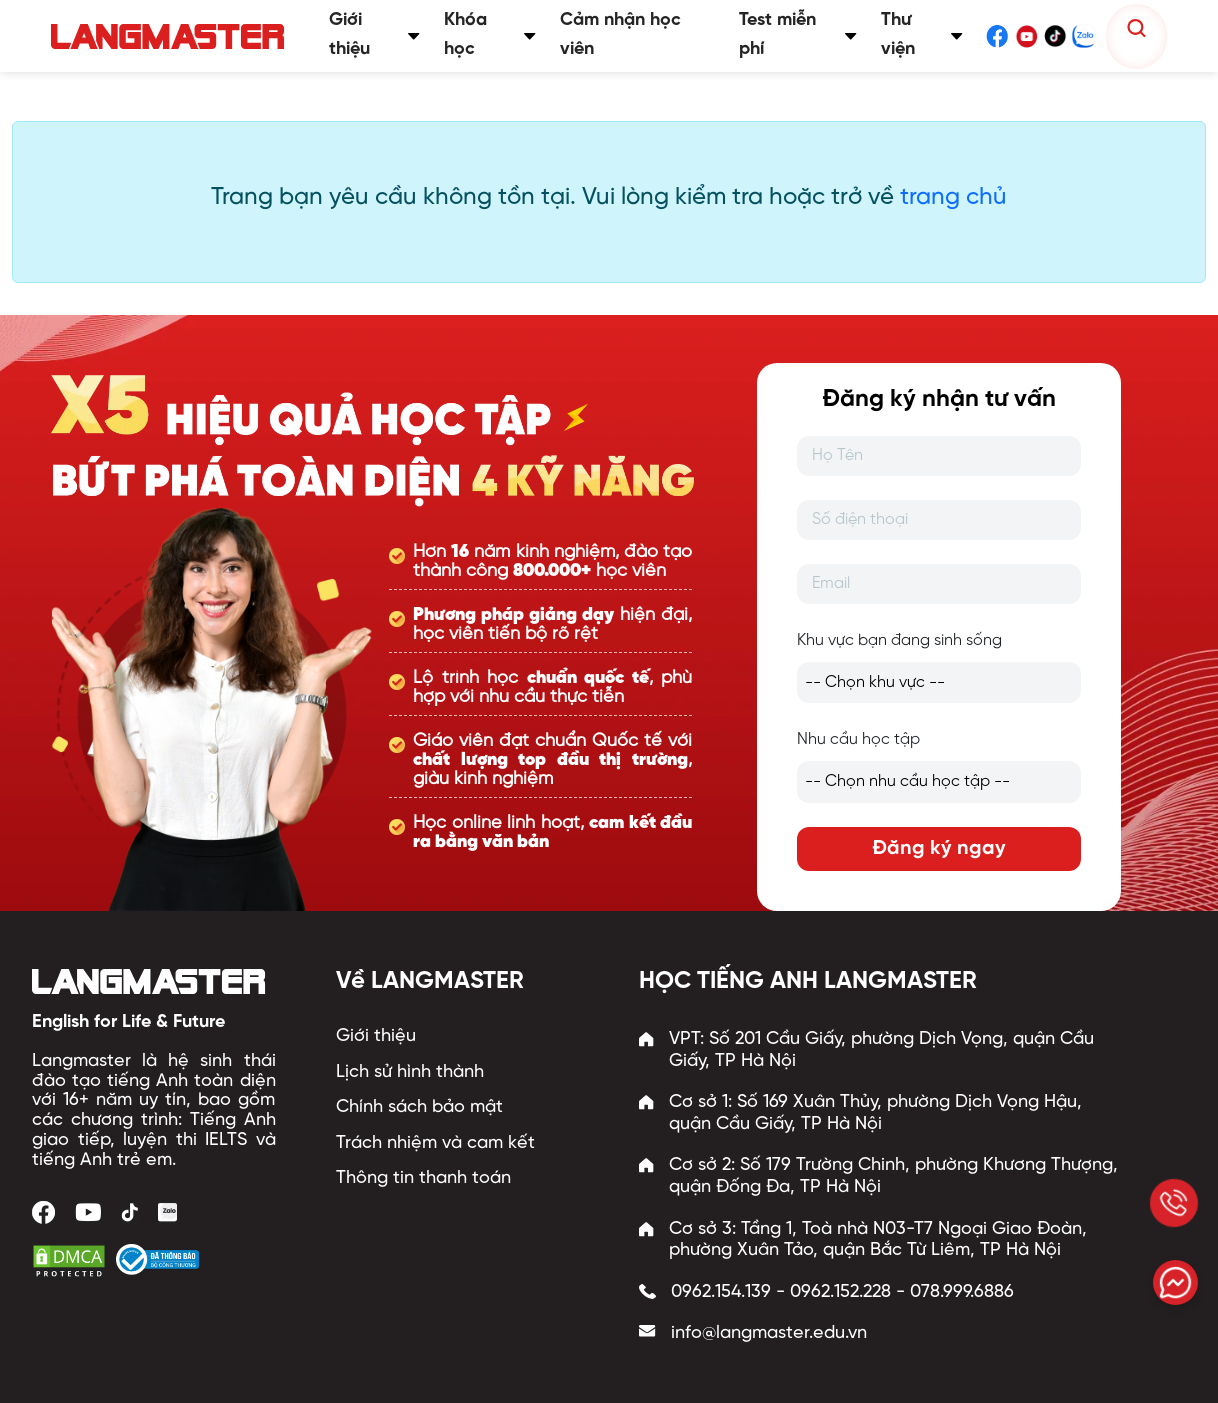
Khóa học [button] (489, 35)
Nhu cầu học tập (858, 739)
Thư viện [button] (922, 35)
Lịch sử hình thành (410, 1072)
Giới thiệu (376, 1036)
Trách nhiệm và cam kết (435, 1143)
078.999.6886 (962, 1292)
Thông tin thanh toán (423, 1178)
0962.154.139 (721, 1292)
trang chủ (953, 197)
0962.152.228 (840, 1292)
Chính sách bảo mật (419, 1107)
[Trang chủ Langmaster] (172, 36)
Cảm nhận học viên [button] (620, 35)
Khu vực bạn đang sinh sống (899, 640)
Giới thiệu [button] (374, 35)
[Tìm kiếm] (1136, 28)
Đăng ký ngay (939, 848)
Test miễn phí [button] (798, 35)
